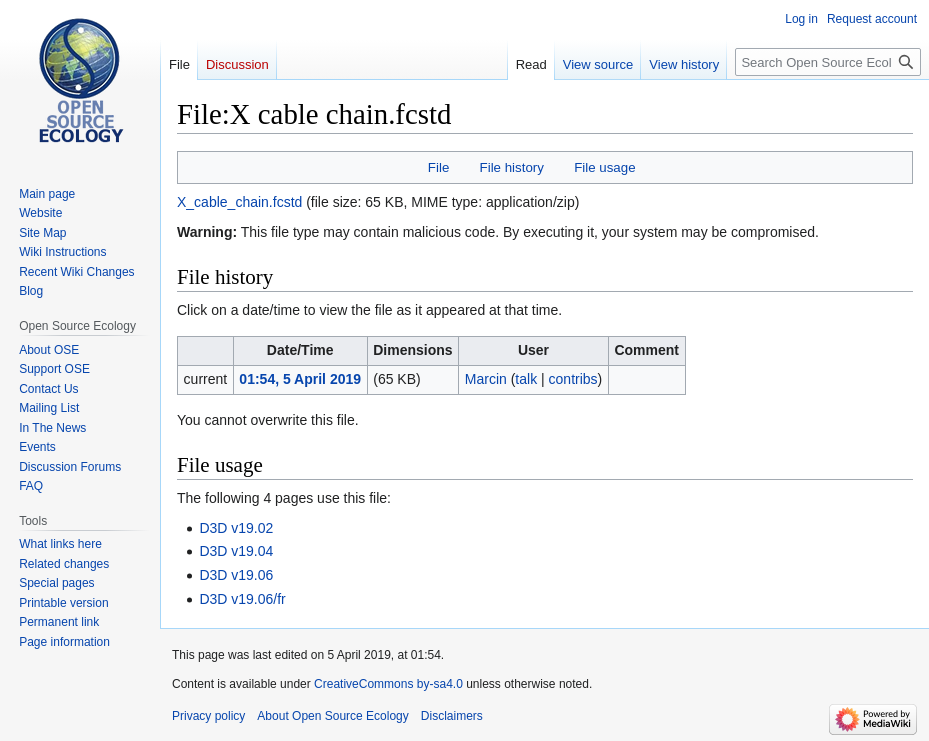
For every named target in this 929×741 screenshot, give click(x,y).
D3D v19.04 (236, 551)
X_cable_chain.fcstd (239, 202)
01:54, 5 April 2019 (300, 379)
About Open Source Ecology (332, 716)
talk (526, 379)
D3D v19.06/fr (242, 599)
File (438, 167)
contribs (573, 379)
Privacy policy (208, 716)
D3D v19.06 (236, 575)
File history (512, 167)
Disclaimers (452, 716)
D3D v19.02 (236, 528)
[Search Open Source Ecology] (828, 62)
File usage (604, 167)
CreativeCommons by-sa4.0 (388, 684)
